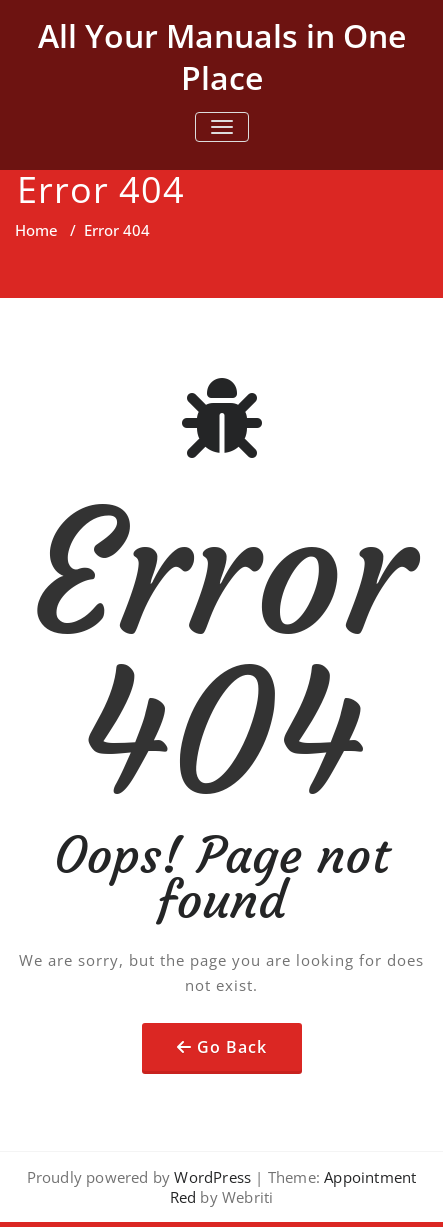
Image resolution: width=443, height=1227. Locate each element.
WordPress (212, 1177)
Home (36, 230)
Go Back (232, 1047)
